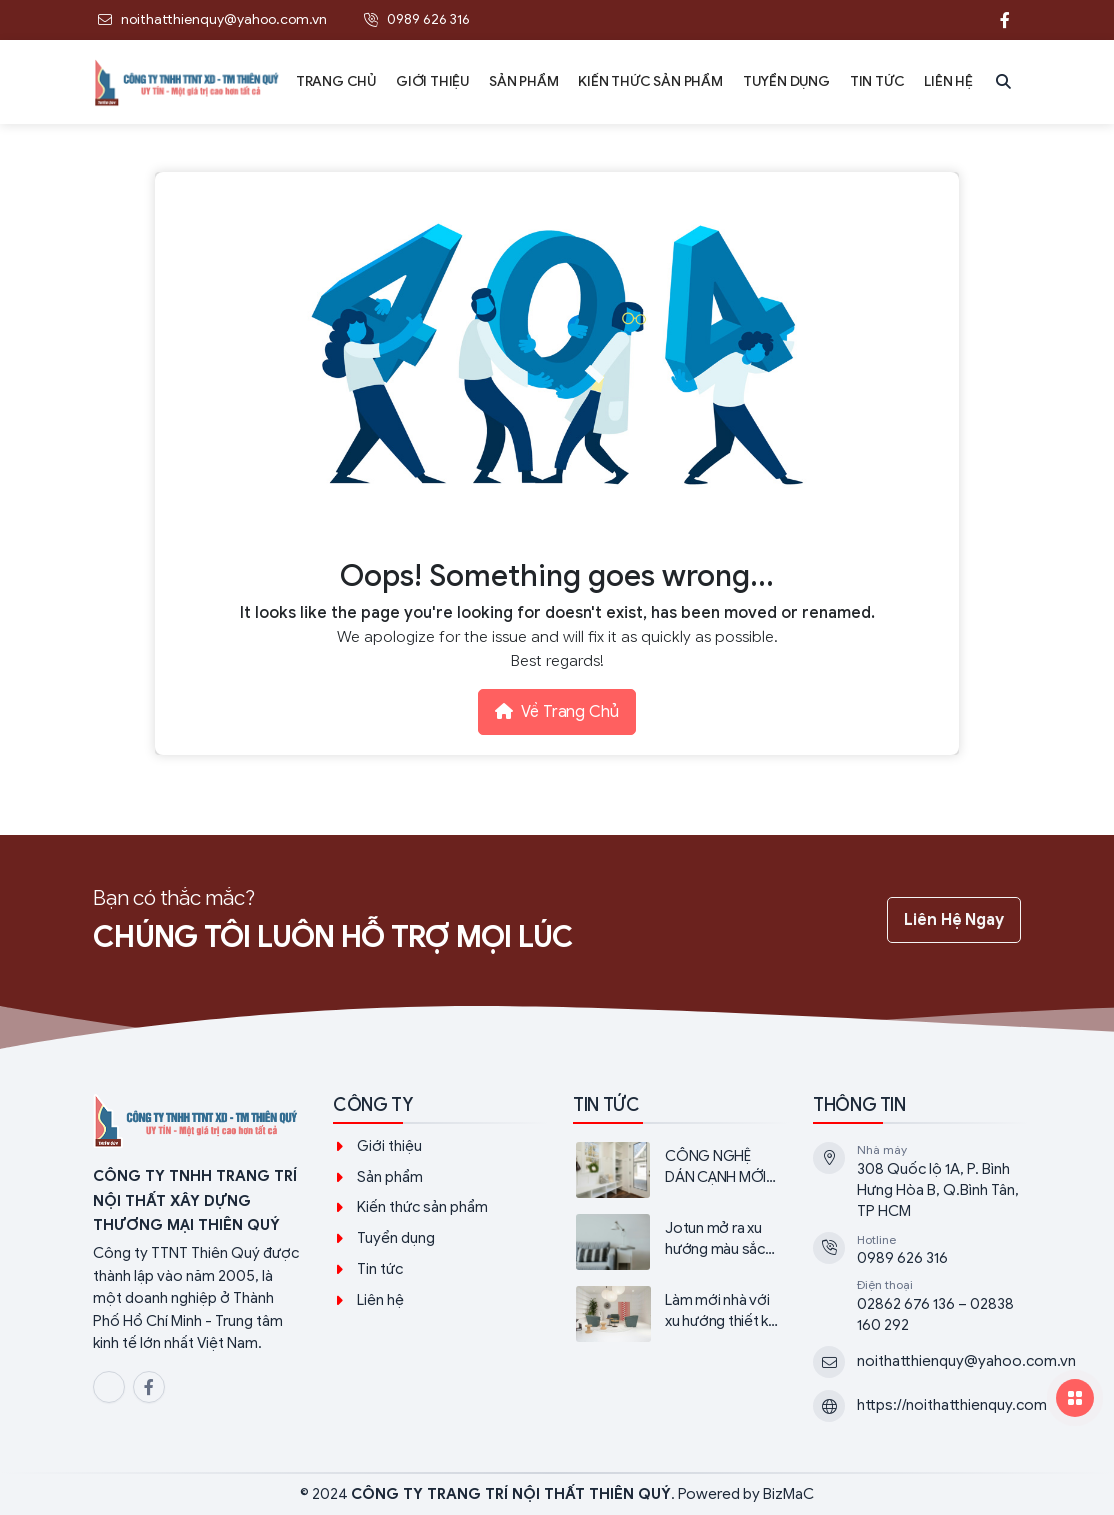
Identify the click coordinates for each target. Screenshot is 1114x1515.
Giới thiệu (389, 1146)
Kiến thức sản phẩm (422, 1207)
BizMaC (788, 1494)
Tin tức (380, 1269)
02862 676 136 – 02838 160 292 (935, 1314)
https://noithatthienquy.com (952, 1405)
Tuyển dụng (396, 1238)
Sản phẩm (390, 1177)
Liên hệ (380, 1300)
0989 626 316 (902, 1258)
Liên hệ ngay (954, 920)
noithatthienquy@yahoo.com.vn (966, 1361)
